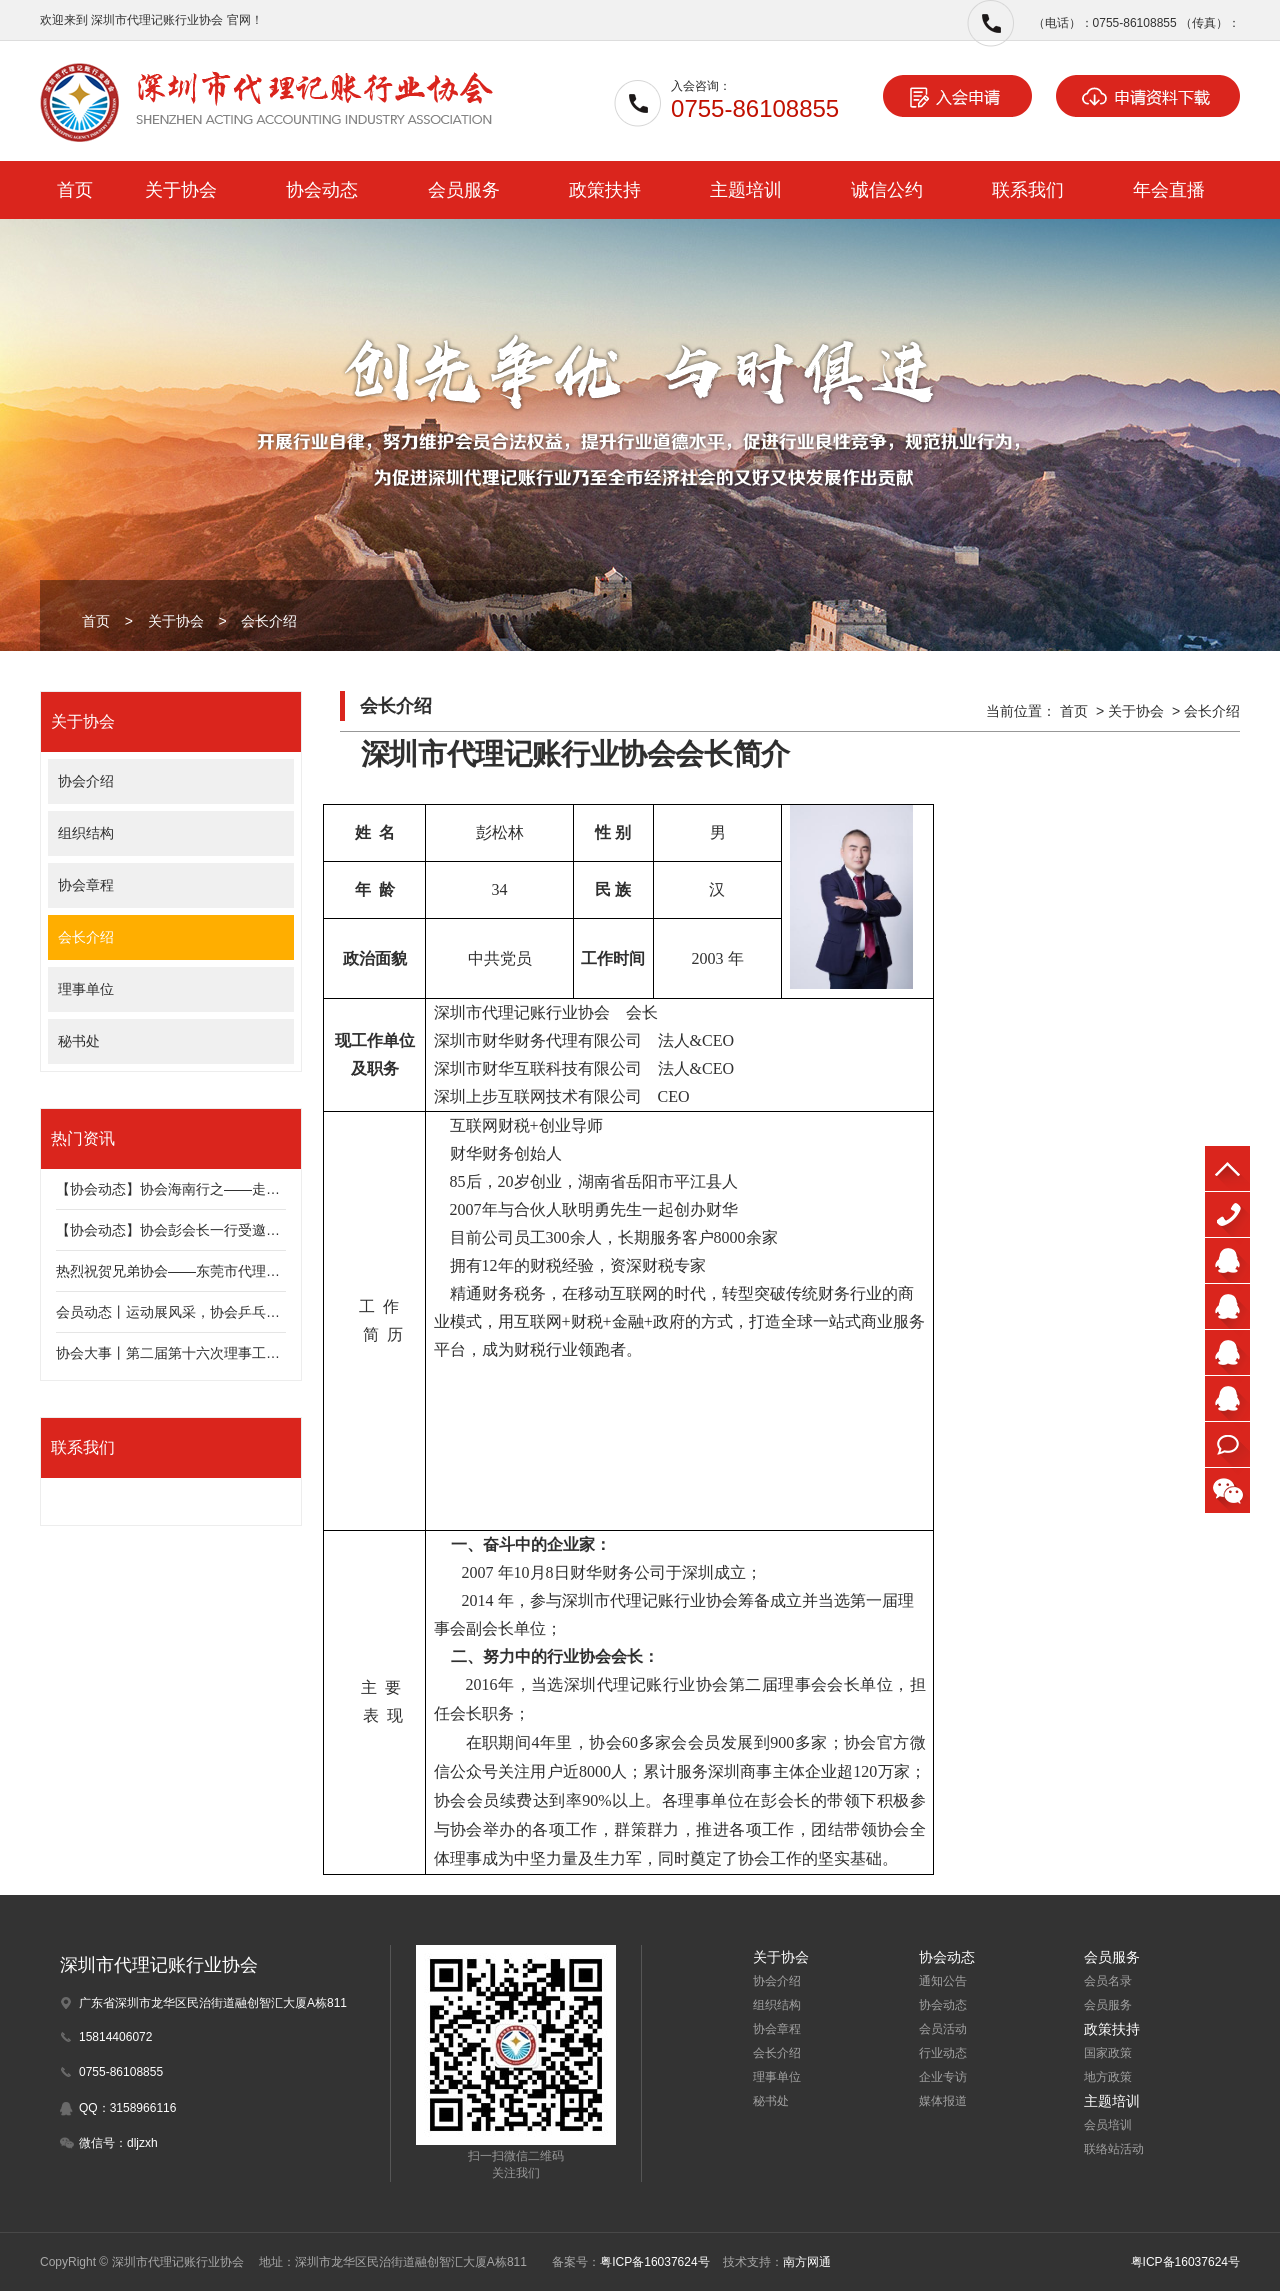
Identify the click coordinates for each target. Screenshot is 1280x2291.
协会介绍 (86, 781)
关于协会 (181, 190)
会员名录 (1108, 1981)
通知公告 (943, 1981)
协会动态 (322, 190)
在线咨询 (1227, 1444)
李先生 (1227, 1398)
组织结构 (86, 833)
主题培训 (746, 190)
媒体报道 (943, 2101)
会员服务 (464, 190)
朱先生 (1227, 1260)
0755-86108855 (1227, 1214)
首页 (75, 190)
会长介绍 (269, 621)
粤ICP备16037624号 (654, 2262)
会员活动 (943, 2029)
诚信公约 (887, 190)
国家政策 (1108, 2053)
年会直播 (1169, 190)
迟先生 (1227, 1306)
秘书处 (79, 1041)
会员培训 (1108, 2125)
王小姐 (1227, 1352)
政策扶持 (605, 190)
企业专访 (943, 2077)
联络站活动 (1114, 2149)
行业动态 (943, 2053)
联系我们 (1028, 190)
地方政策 (1108, 2077)
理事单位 (86, 989)
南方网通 (807, 2262)
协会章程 (86, 885)
